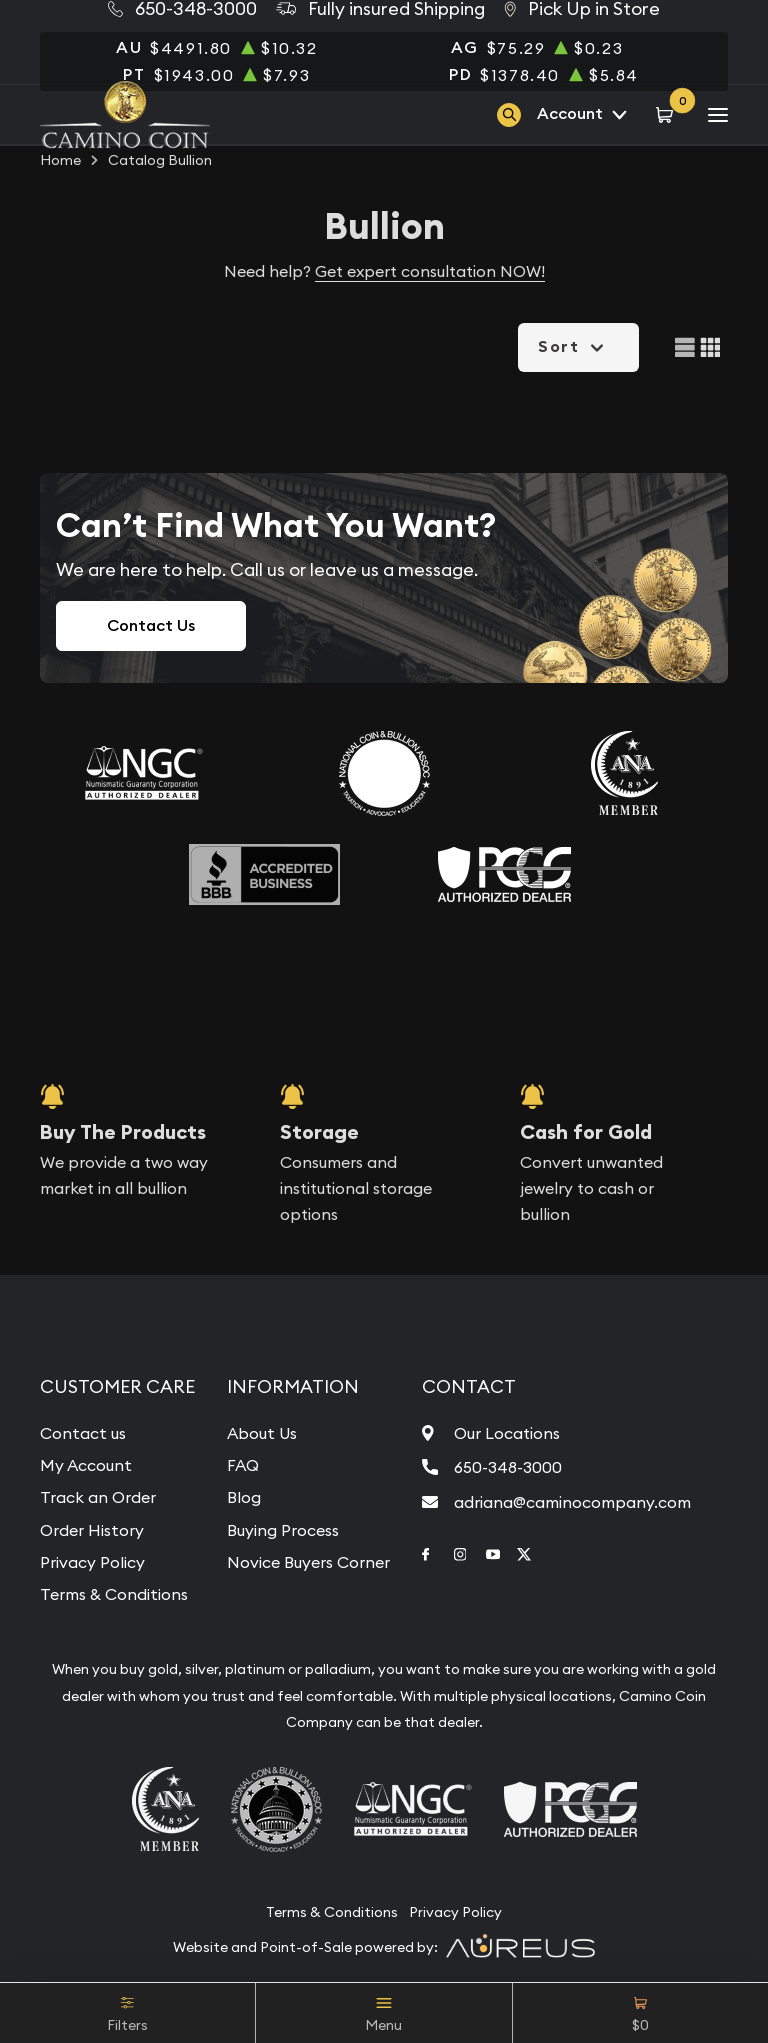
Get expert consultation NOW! (430, 271)
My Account (86, 1465)
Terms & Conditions (114, 1594)
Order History (92, 1530)
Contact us (83, 1433)
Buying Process (283, 1530)
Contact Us (151, 625)
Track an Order (98, 1497)
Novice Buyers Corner (308, 1562)
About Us (262, 1433)
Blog (244, 1497)
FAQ (243, 1465)
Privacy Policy (92, 1562)
